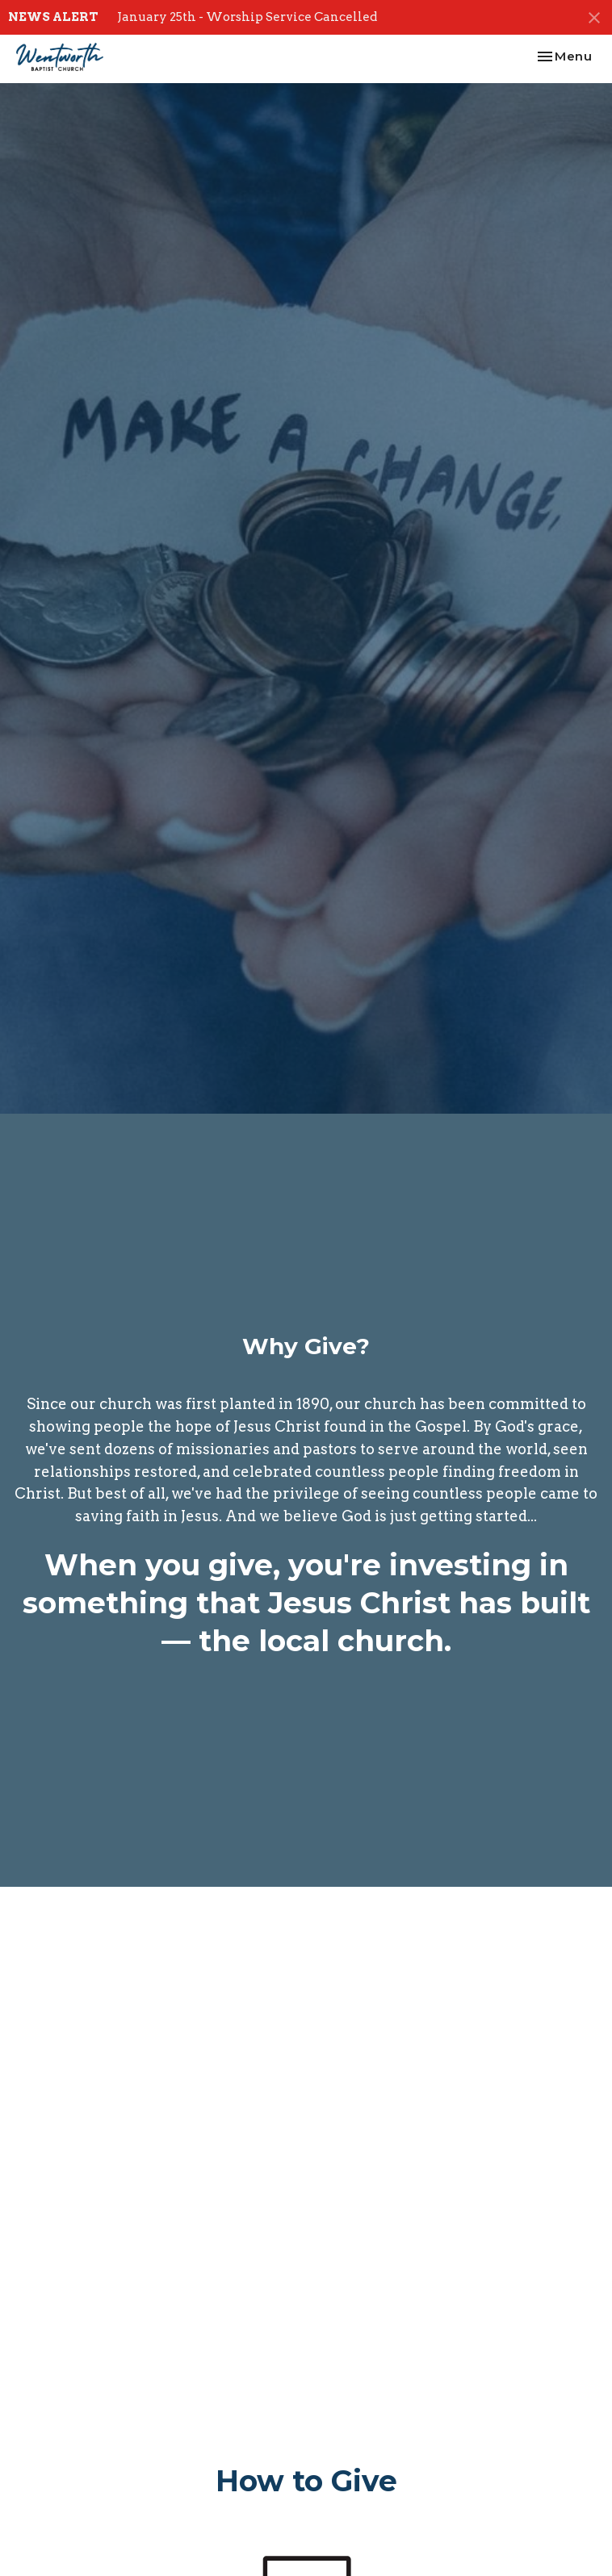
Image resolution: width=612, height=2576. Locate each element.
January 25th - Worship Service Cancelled (247, 17)
